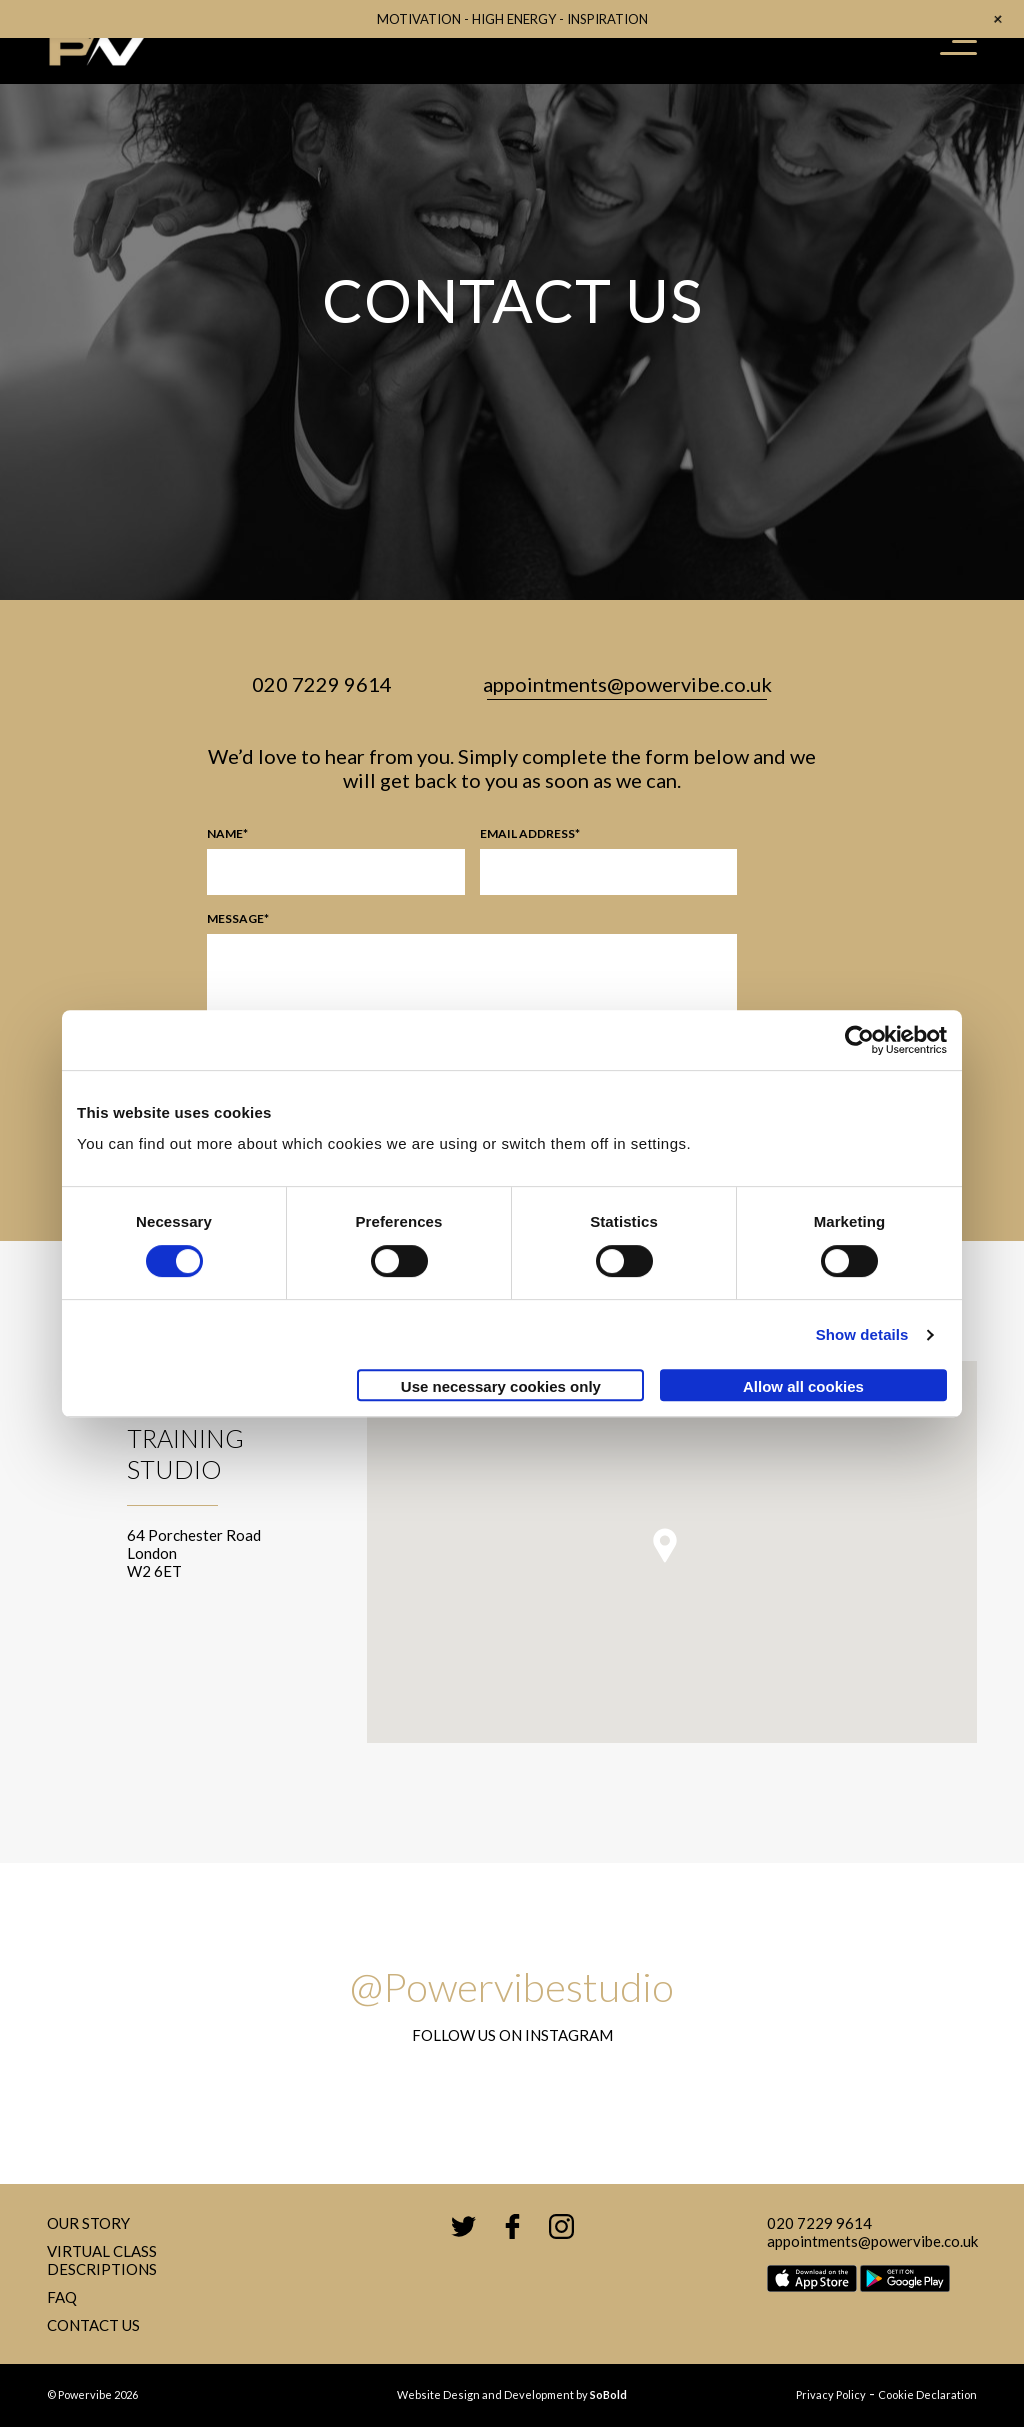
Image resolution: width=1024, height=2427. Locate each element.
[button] (665, 1545)
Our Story (88, 2223)
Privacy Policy (831, 2394)
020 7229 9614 (322, 684)
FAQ (62, 2297)
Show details (862, 1334)
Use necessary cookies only (501, 1386)
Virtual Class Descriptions (102, 2260)
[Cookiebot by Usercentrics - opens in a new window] (859, 1040)
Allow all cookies (803, 1386)
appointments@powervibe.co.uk (627, 684)
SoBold (608, 2394)
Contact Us (93, 2325)
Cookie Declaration (927, 2394)
